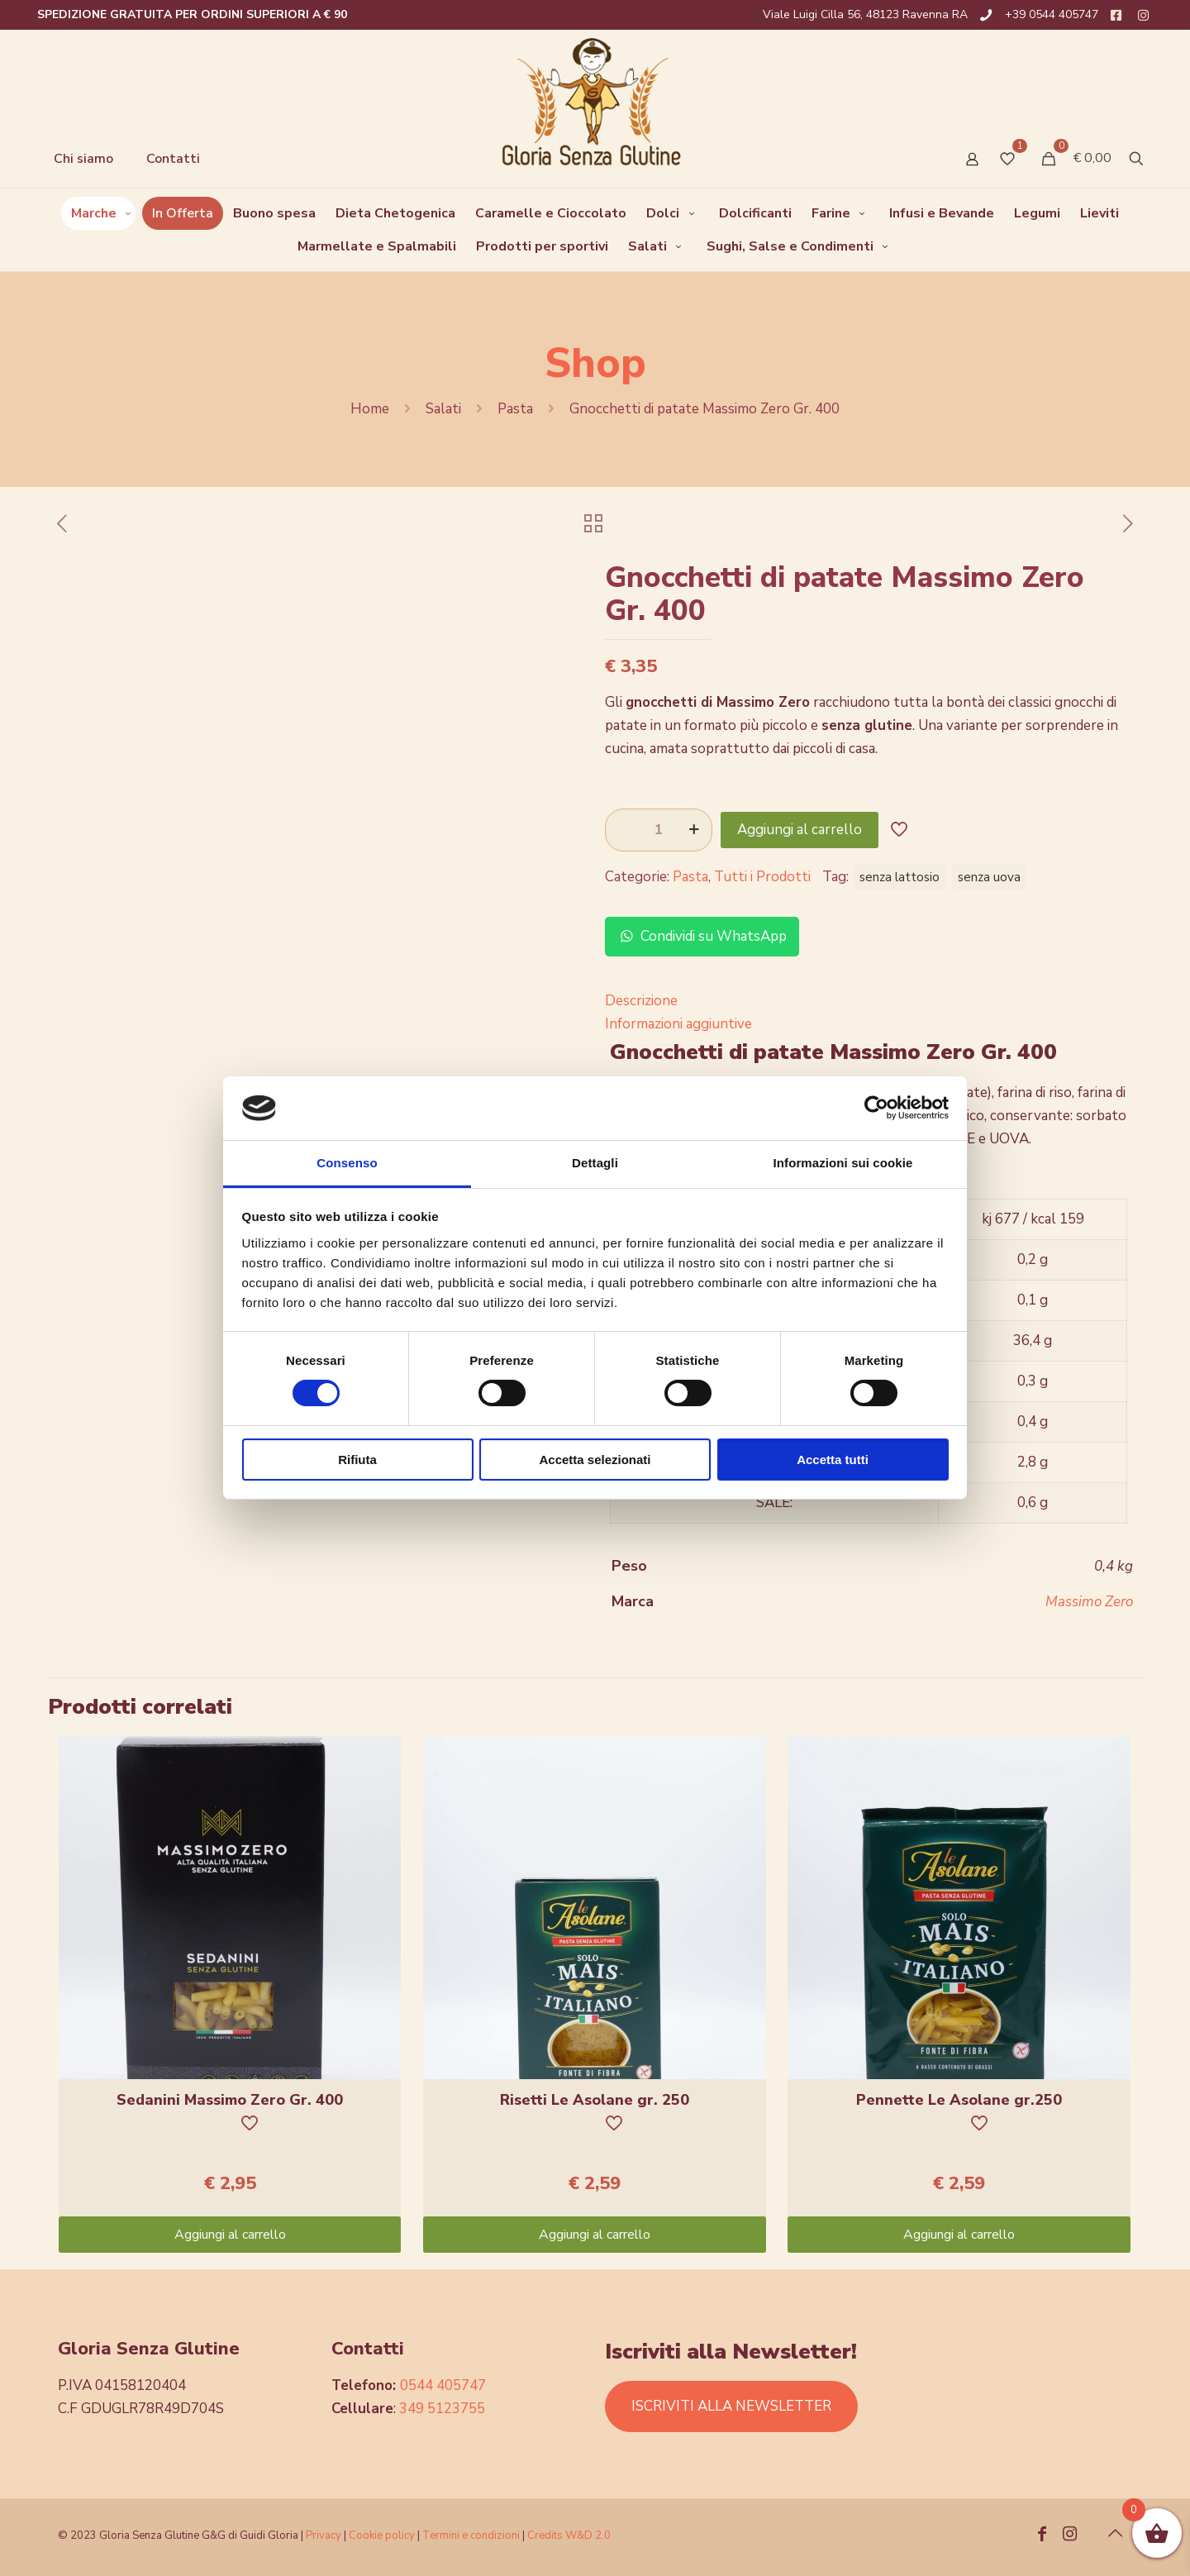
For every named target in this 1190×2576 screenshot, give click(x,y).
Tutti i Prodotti (762, 876)
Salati (443, 408)
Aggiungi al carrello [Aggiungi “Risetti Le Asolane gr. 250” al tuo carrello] (594, 2234)
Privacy (323, 2535)
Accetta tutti (833, 1460)
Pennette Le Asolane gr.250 (959, 2100)
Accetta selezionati (594, 1460)
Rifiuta (357, 1460)
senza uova (989, 877)
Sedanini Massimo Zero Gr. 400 (230, 2100)
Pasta (515, 408)
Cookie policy (383, 2535)
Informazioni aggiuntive (678, 1023)
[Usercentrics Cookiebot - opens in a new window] (876, 1107)
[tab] (869, 1001)
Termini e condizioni (471, 2535)
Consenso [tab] (347, 1163)
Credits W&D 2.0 (569, 2535)
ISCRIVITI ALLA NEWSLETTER (731, 2406)
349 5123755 (442, 2408)
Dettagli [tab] (595, 1163)
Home (369, 408)
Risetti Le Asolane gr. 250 (594, 2100)
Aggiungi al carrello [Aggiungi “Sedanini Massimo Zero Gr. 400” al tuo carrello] (230, 2234)
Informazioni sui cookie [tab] (843, 1163)
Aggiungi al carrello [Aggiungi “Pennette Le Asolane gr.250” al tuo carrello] (959, 2234)
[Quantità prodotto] (658, 830)
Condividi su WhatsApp (702, 936)
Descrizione (641, 1000)
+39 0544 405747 (1051, 14)
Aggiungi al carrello (799, 829)
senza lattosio (899, 877)
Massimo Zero (1089, 1601)
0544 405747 (443, 2385)
